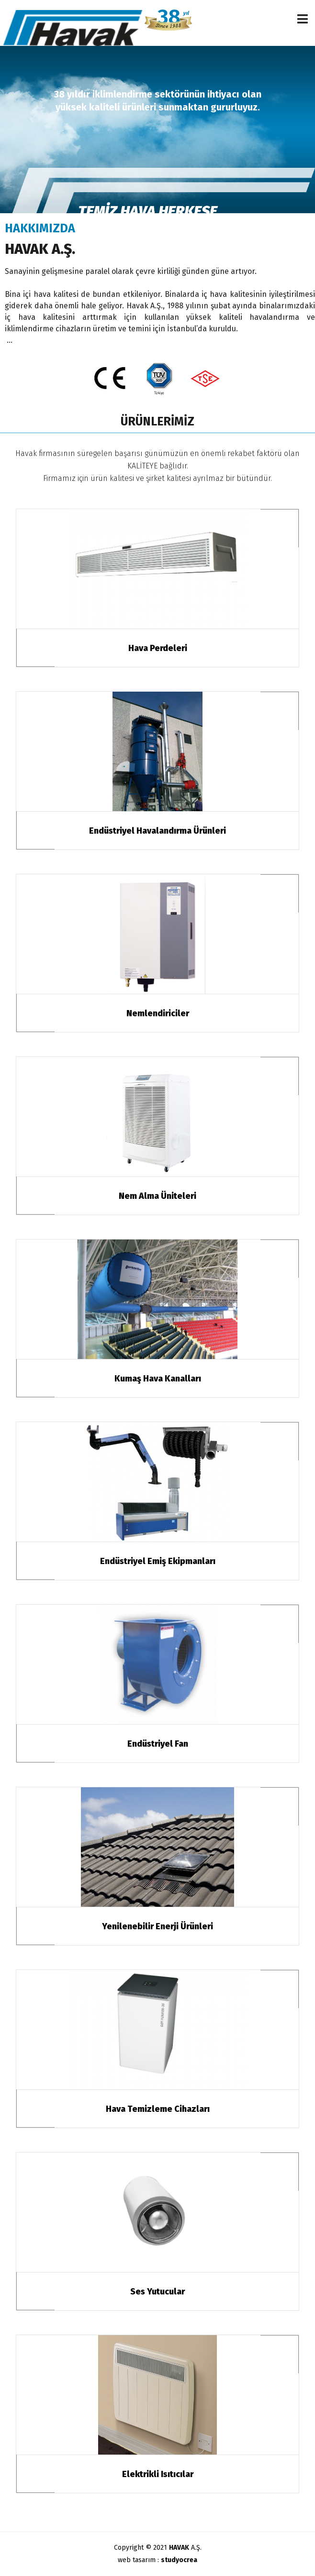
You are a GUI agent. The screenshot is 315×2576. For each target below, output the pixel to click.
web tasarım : (157, 2560)
